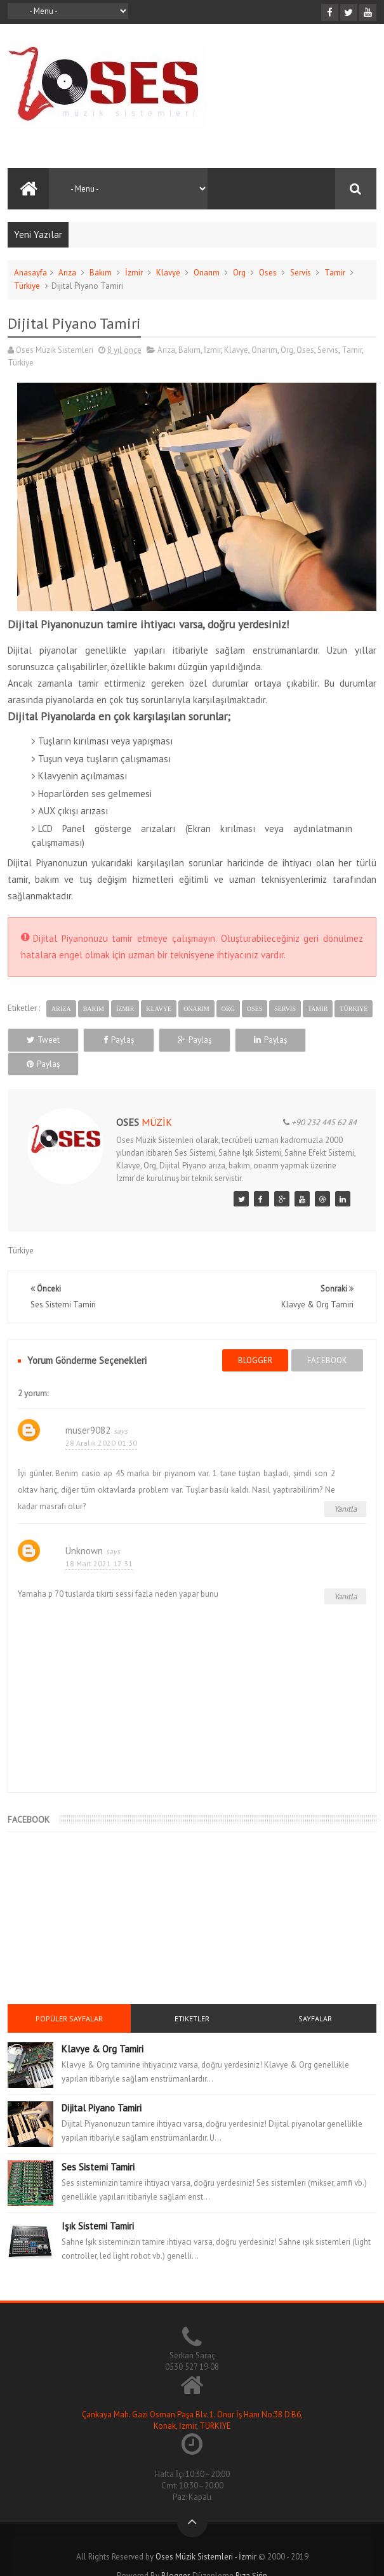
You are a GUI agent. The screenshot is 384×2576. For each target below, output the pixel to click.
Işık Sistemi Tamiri (98, 2202)
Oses (268, 272)
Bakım (100, 272)
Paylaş (117, 1039)
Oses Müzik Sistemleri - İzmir (206, 2533)
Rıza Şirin (251, 2552)
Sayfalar (315, 1994)
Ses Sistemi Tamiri (98, 2143)
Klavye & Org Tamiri (102, 2025)
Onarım (207, 272)
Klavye (168, 272)
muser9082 (87, 1406)
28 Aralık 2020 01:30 (101, 1419)
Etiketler (192, 1994)
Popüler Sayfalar (69, 1994)
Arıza (67, 272)
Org (239, 272)
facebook (327, 1336)
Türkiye (27, 286)
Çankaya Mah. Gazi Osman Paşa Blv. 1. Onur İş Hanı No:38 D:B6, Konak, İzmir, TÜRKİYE (192, 2397)
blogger (255, 1336)
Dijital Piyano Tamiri (102, 2084)
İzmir (134, 272)
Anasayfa (30, 272)
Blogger (175, 2552)
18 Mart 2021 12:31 (99, 1540)
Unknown (84, 1527)
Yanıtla (345, 1484)
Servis (300, 272)
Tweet (42, 1039)
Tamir (334, 272)
